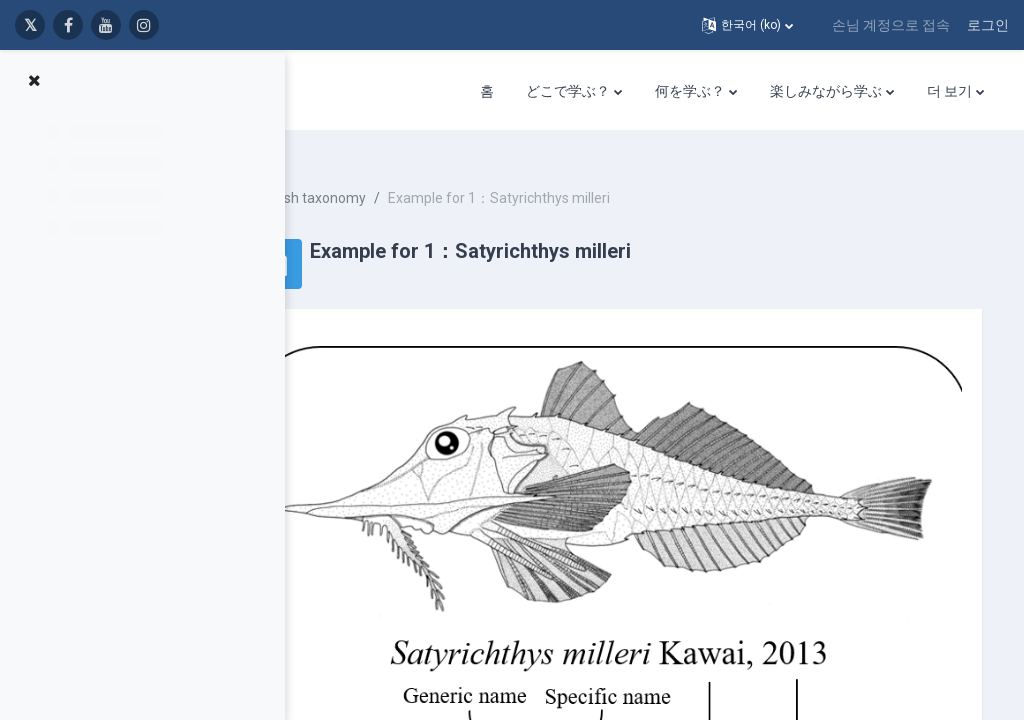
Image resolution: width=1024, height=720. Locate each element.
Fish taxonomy (409, 180)
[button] (747, 25)
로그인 (988, 25)
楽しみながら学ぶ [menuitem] (826, 91)
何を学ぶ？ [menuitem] (690, 91)
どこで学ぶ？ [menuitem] (568, 91)
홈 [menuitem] (487, 91)
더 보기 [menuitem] (949, 91)
